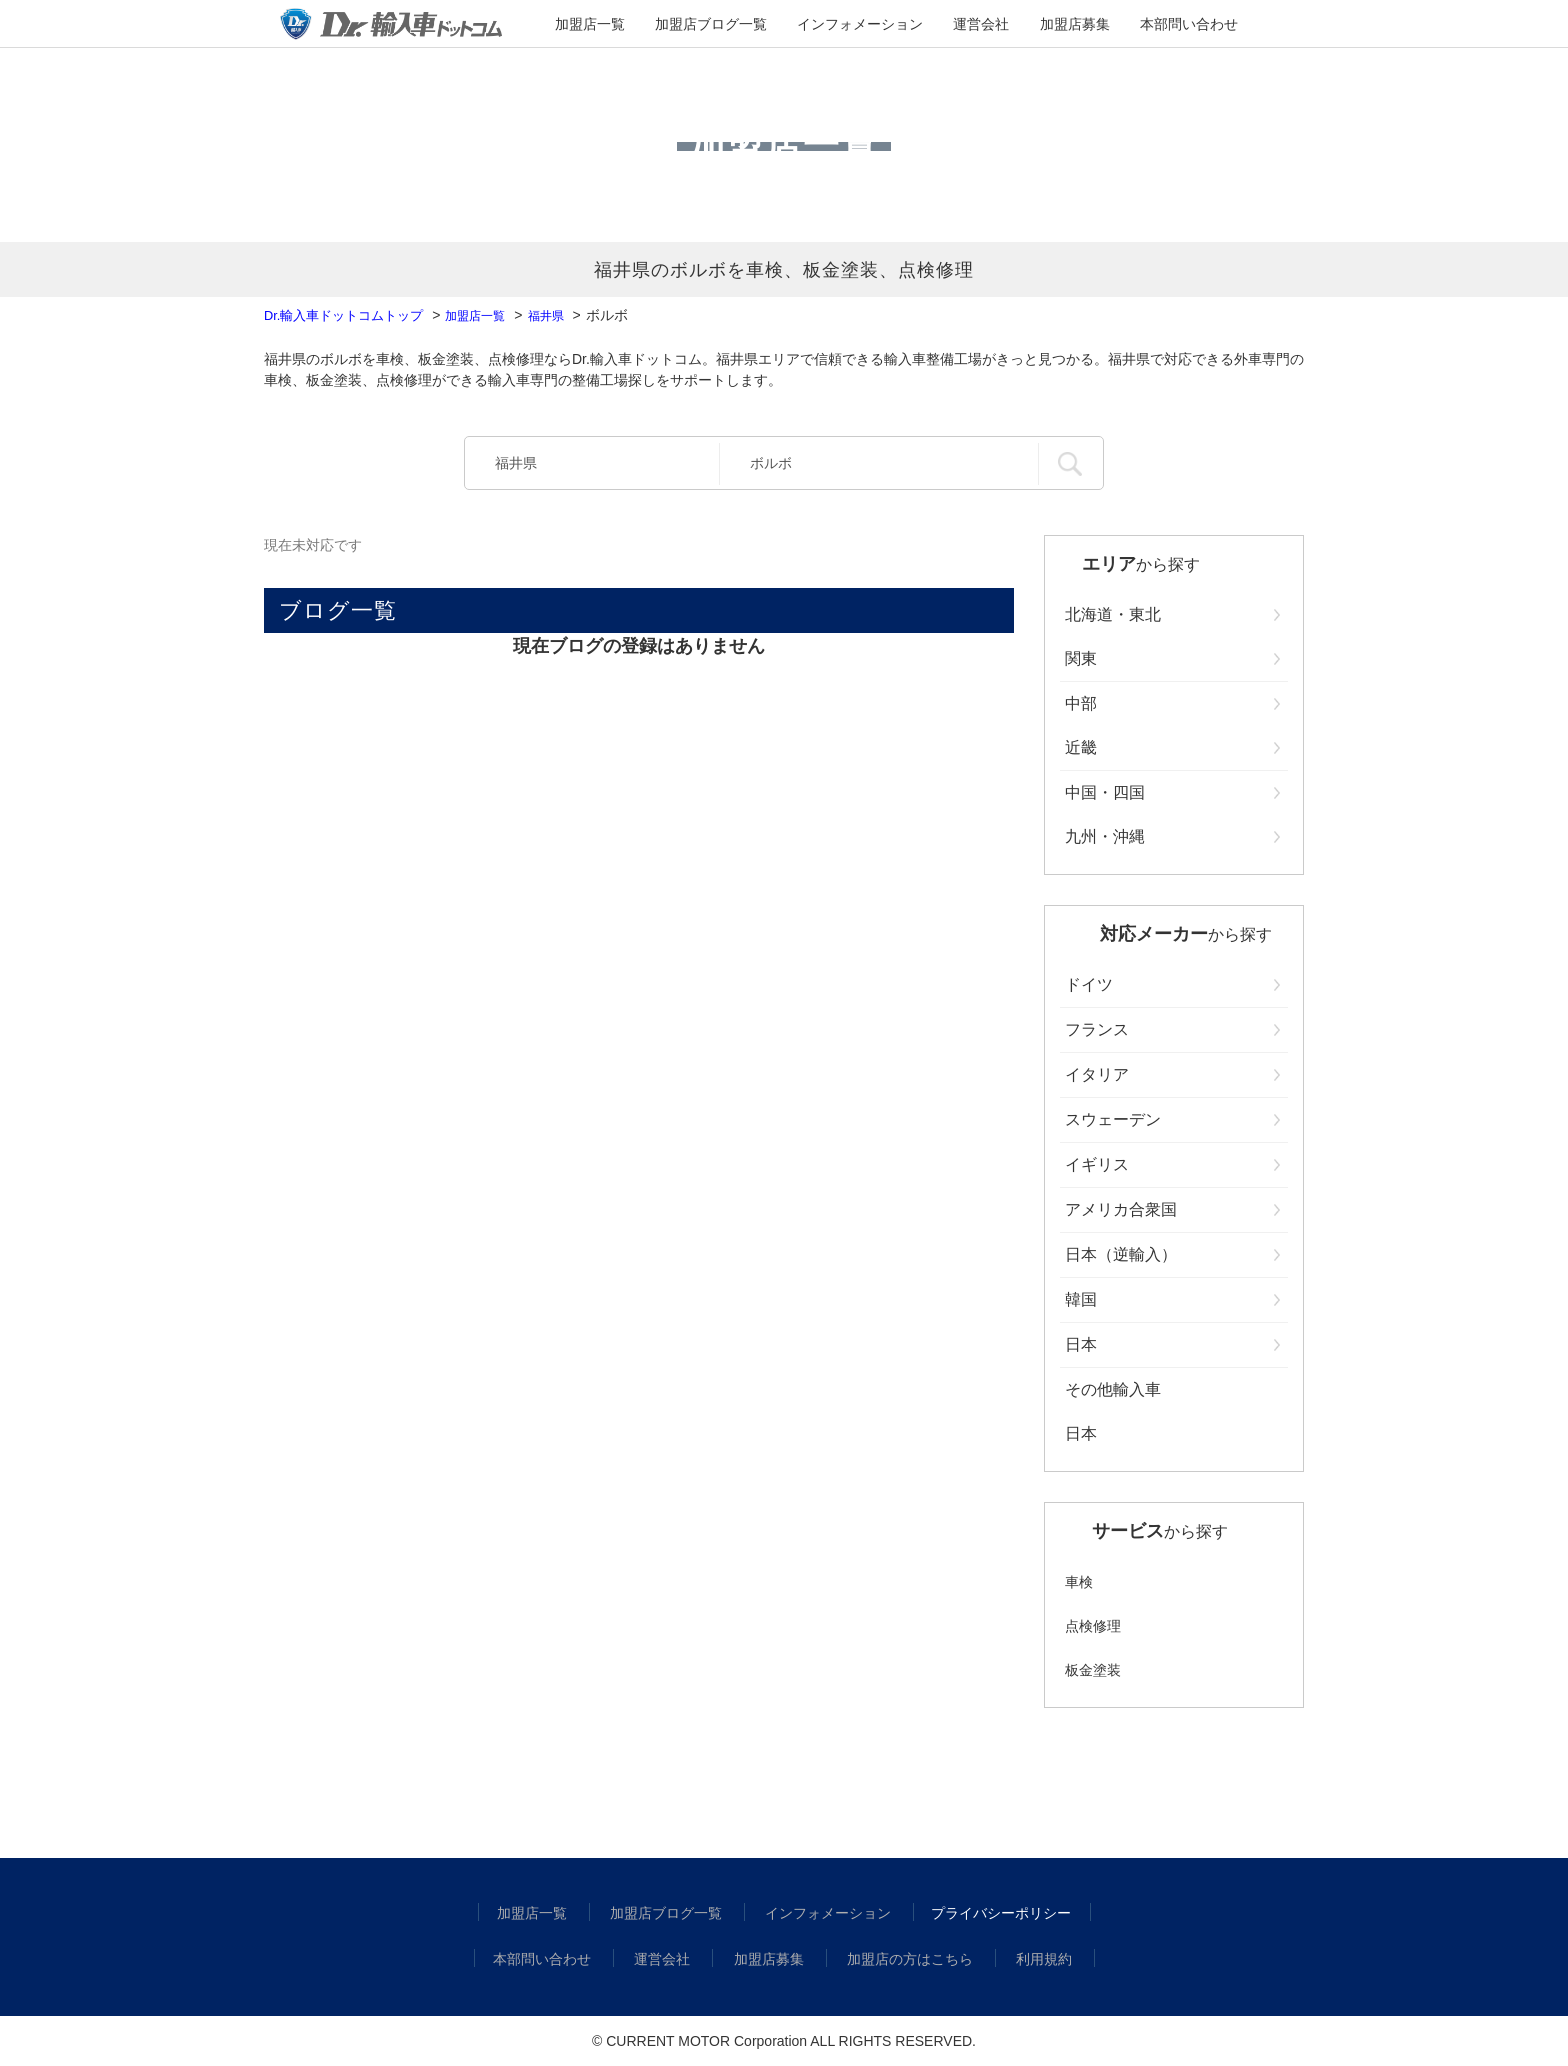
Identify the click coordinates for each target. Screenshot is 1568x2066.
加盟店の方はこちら (904, 1959)
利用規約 (1032, 1959)
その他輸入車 (1113, 1389)
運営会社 (965, 25)
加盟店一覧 (647, 25)
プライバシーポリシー (992, 1913)
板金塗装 (1093, 1670)
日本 (1081, 1433)
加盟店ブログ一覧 (745, 25)
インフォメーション (867, 25)
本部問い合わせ (1131, 25)
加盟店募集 (1039, 25)
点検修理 (1093, 1626)
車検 (1079, 1582)
